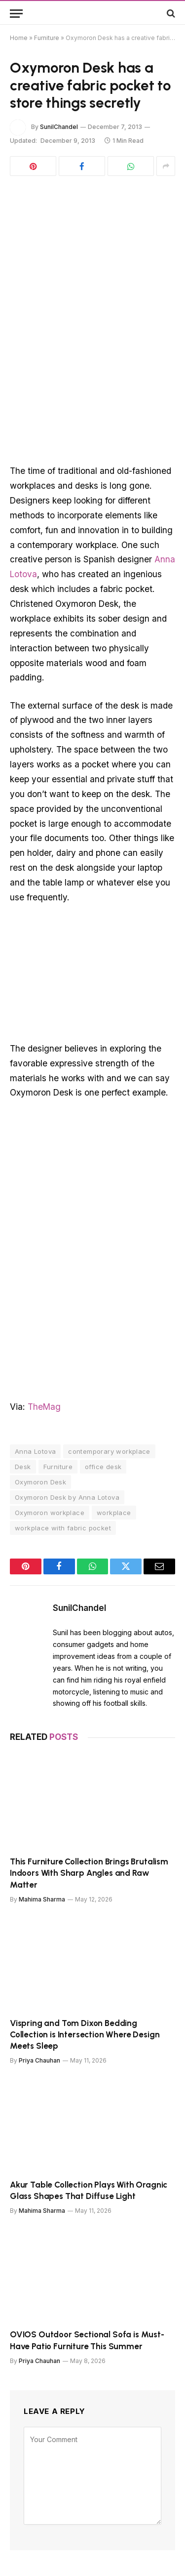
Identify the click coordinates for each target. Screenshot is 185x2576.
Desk (23, 1467)
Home (19, 38)
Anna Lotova (35, 1451)
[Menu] (16, 13)
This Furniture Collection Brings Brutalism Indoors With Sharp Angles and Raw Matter (89, 1873)
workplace (114, 1513)
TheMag (44, 1406)
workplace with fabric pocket (63, 1528)
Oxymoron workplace (49, 1513)
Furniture (46, 38)
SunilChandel (59, 126)
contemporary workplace (109, 1451)
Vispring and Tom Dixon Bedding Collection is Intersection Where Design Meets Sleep (84, 2034)
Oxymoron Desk (40, 1482)
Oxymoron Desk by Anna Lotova (67, 1497)
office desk (103, 1467)
